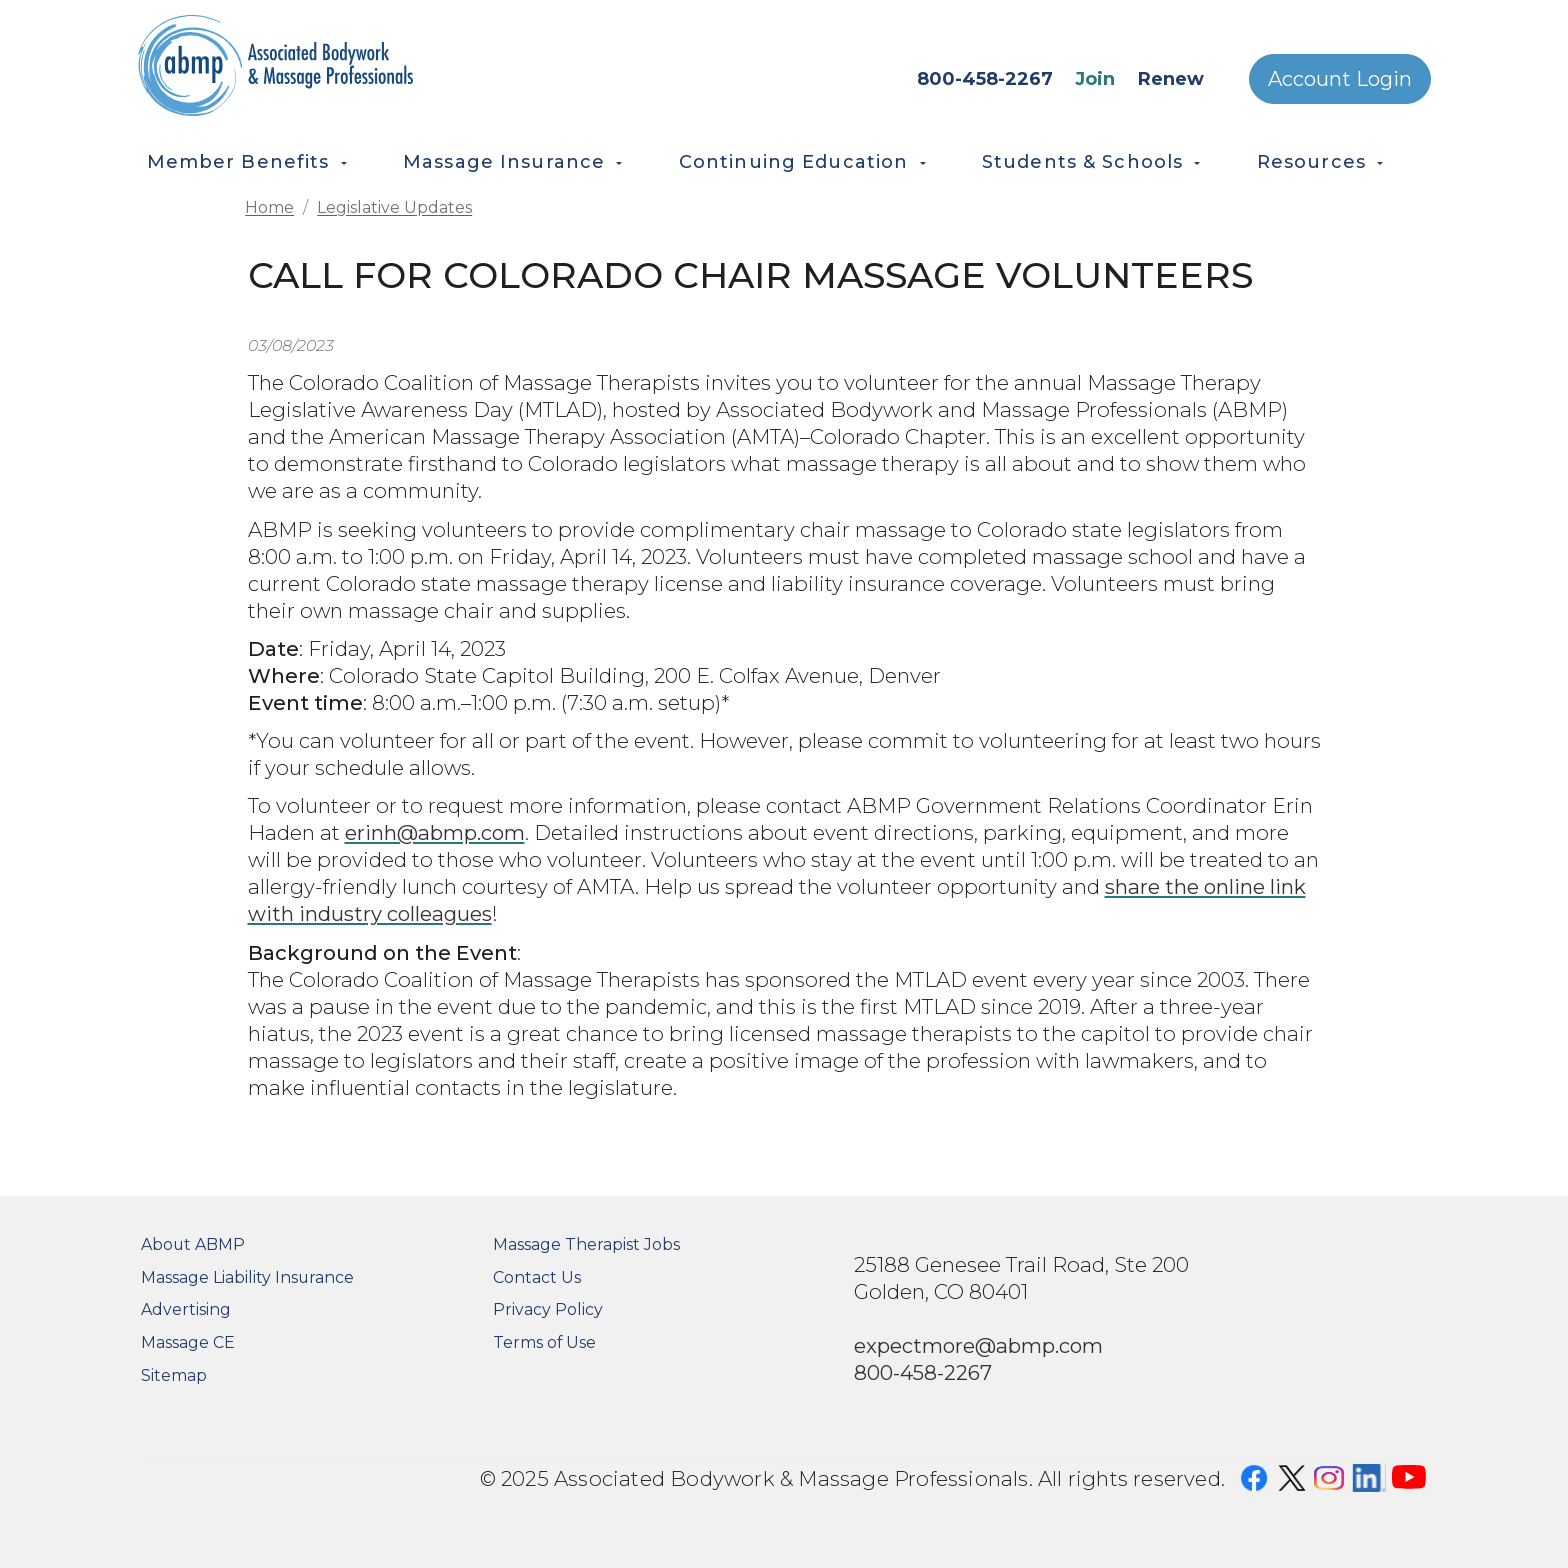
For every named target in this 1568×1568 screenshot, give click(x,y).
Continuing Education (794, 162)
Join (1095, 79)
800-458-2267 (985, 79)
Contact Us (537, 1277)
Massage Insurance (504, 162)
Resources (1311, 162)
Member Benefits (238, 162)
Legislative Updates (394, 207)
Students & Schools (1082, 162)
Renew (1171, 79)
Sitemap (174, 1375)
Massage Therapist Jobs (586, 1244)
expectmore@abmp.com (978, 1345)
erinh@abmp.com (435, 832)
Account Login (1340, 79)
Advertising (186, 1309)
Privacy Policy (548, 1309)
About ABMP (193, 1244)
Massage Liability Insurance (247, 1277)
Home (269, 207)
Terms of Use (544, 1342)
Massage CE (188, 1342)
